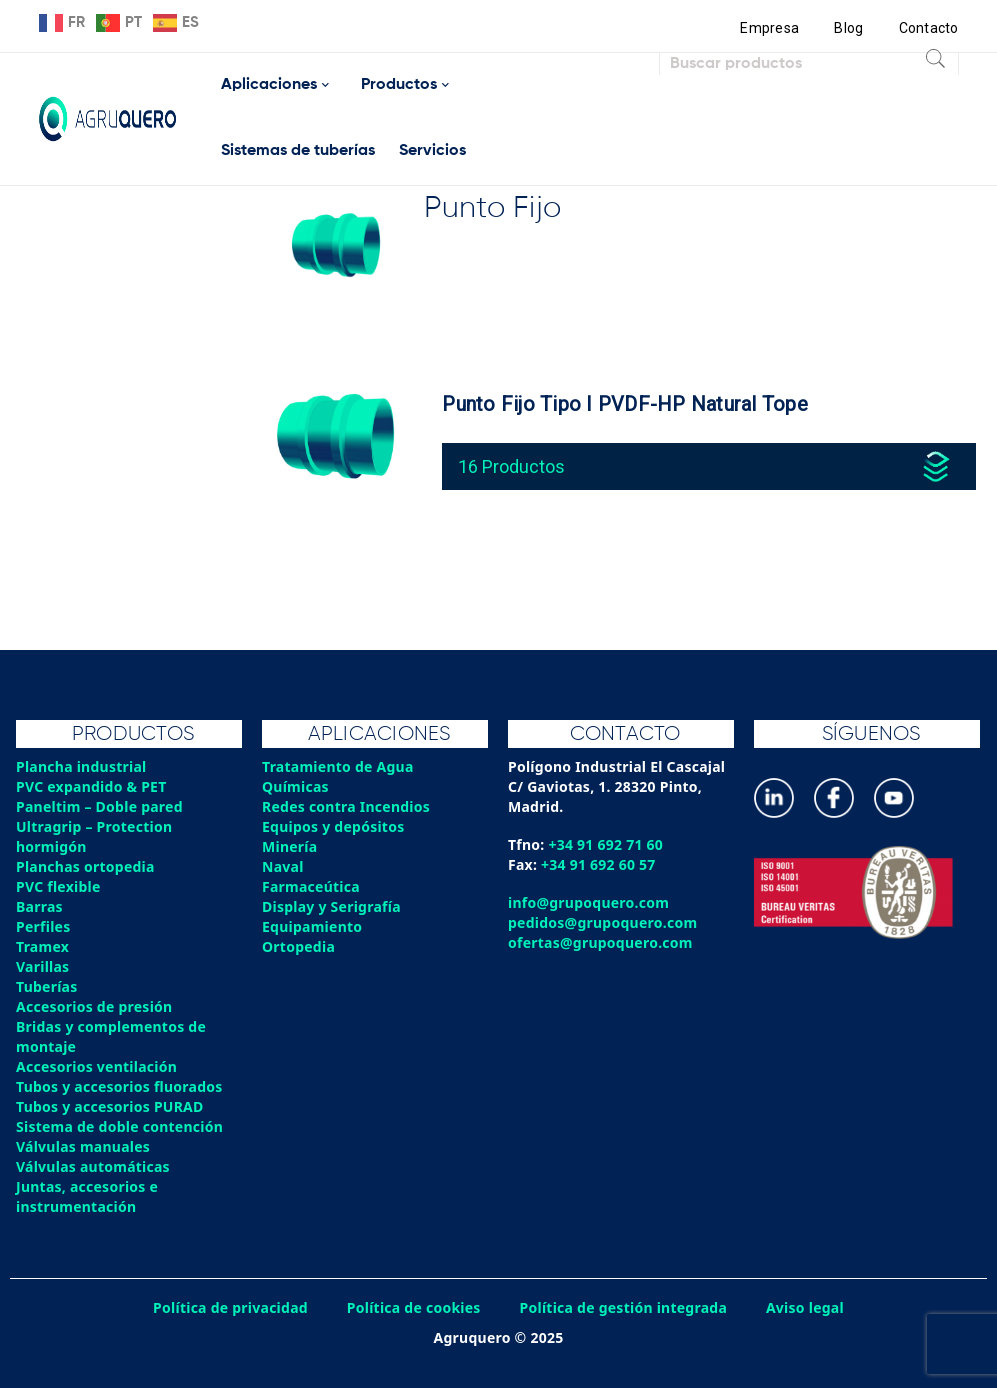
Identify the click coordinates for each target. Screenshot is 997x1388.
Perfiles (43, 926)
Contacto (929, 28)
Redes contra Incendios (346, 806)
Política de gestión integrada (624, 1307)
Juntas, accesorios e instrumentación (87, 1196)
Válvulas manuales (83, 1146)
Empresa (769, 28)
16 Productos (511, 466)
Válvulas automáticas (93, 1166)
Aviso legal (805, 1307)
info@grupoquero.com (588, 902)
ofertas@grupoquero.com (600, 942)
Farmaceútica (311, 886)
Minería (289, 846)
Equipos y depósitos (333, 826)
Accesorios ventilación (96, 1066)
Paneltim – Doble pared (99, 806)
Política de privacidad (230, 1307)
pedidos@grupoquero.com (602, 922)
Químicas (295, 786)
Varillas (42, 966)
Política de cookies (414, 1307)
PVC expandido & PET (91, 786)
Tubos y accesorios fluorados (119, 1086)
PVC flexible (58, 886)
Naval (283, 866)
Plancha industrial (81, 766)
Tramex (42, 946)
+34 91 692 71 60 (605, 844)
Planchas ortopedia (85, 866)
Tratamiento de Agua (338, 766)
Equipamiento (312, 926)
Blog (848, 28)
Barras (39, 906)
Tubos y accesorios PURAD (110, 1106)
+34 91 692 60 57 (598, 864)
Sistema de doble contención (119, 1126)
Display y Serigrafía (331, 906)
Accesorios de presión (94, 1006)
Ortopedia (298, 946)
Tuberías (47, 986)
